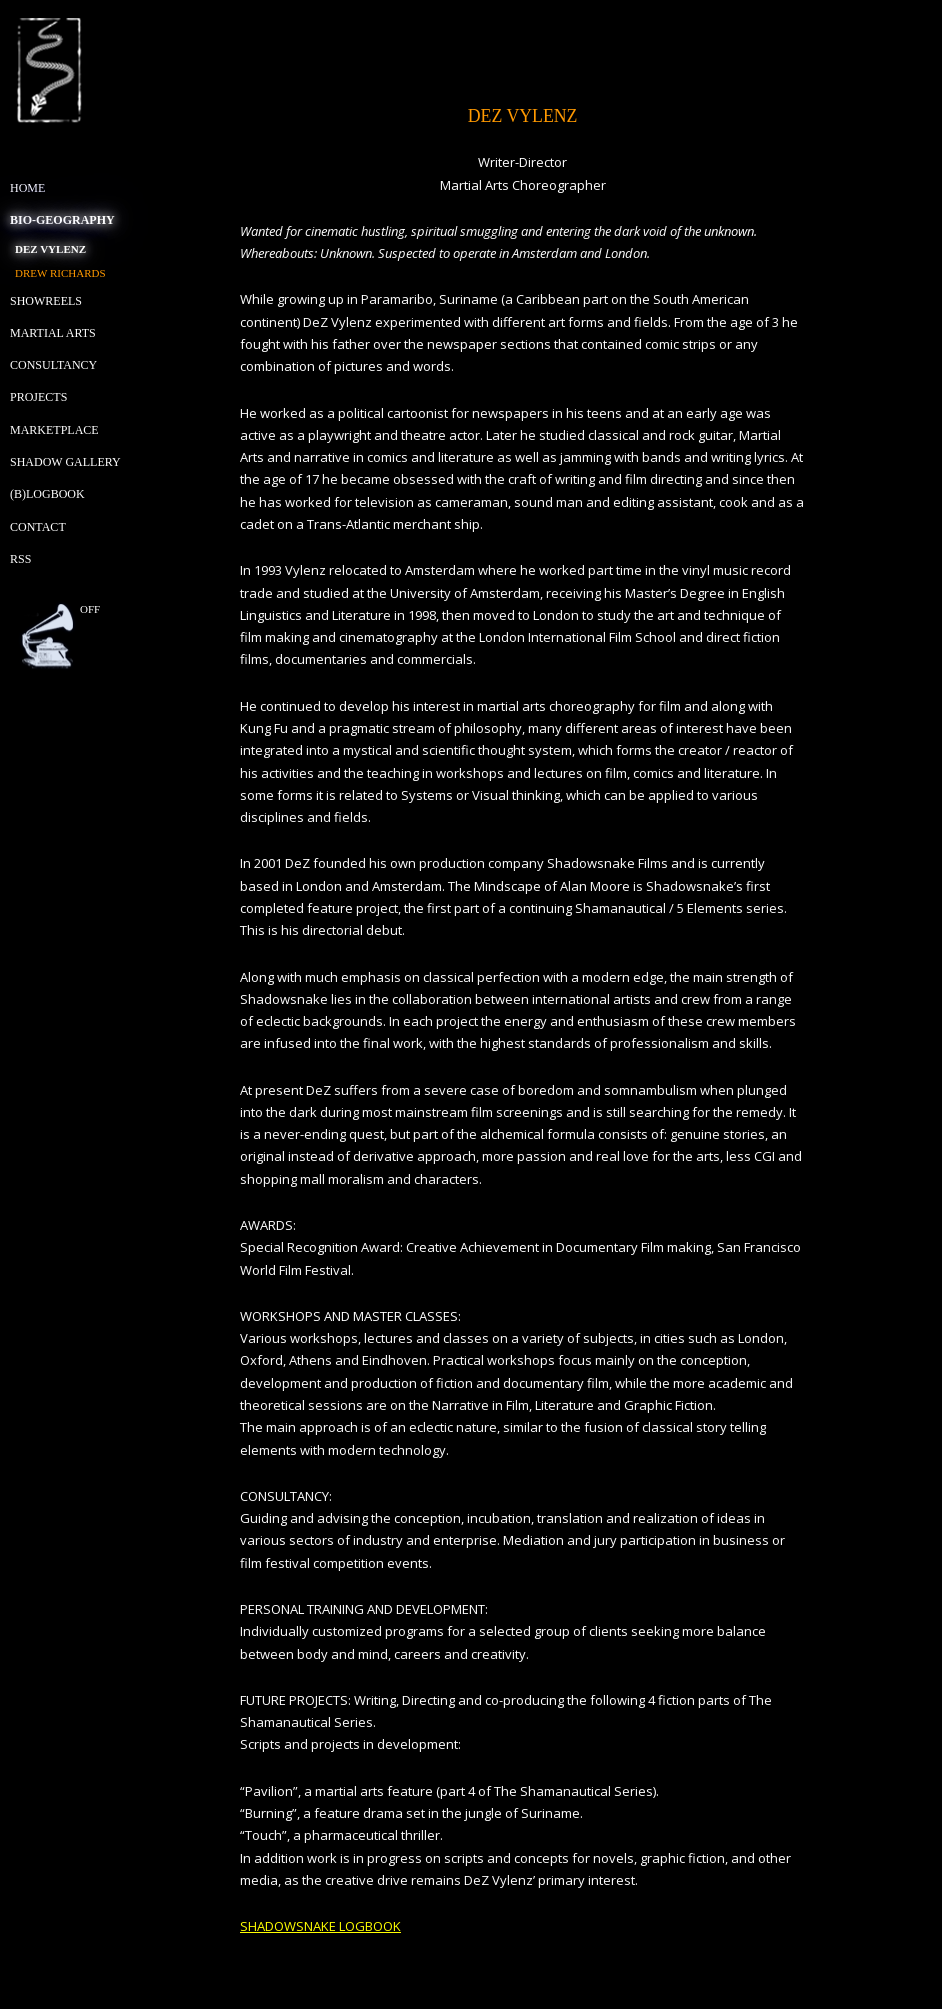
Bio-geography (62, 220)
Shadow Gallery (65, 462)
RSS (20, 559)
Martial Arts (53, 333)
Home (27, 188)
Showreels (46, 301)
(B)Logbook (47, 494)
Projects (38, 397)
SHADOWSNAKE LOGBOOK (320, 1926)
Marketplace (54, 430)
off (90, 609)
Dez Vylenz (50, 249)
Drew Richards (60, 273)
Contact (38, 527)
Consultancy (53, 365)
